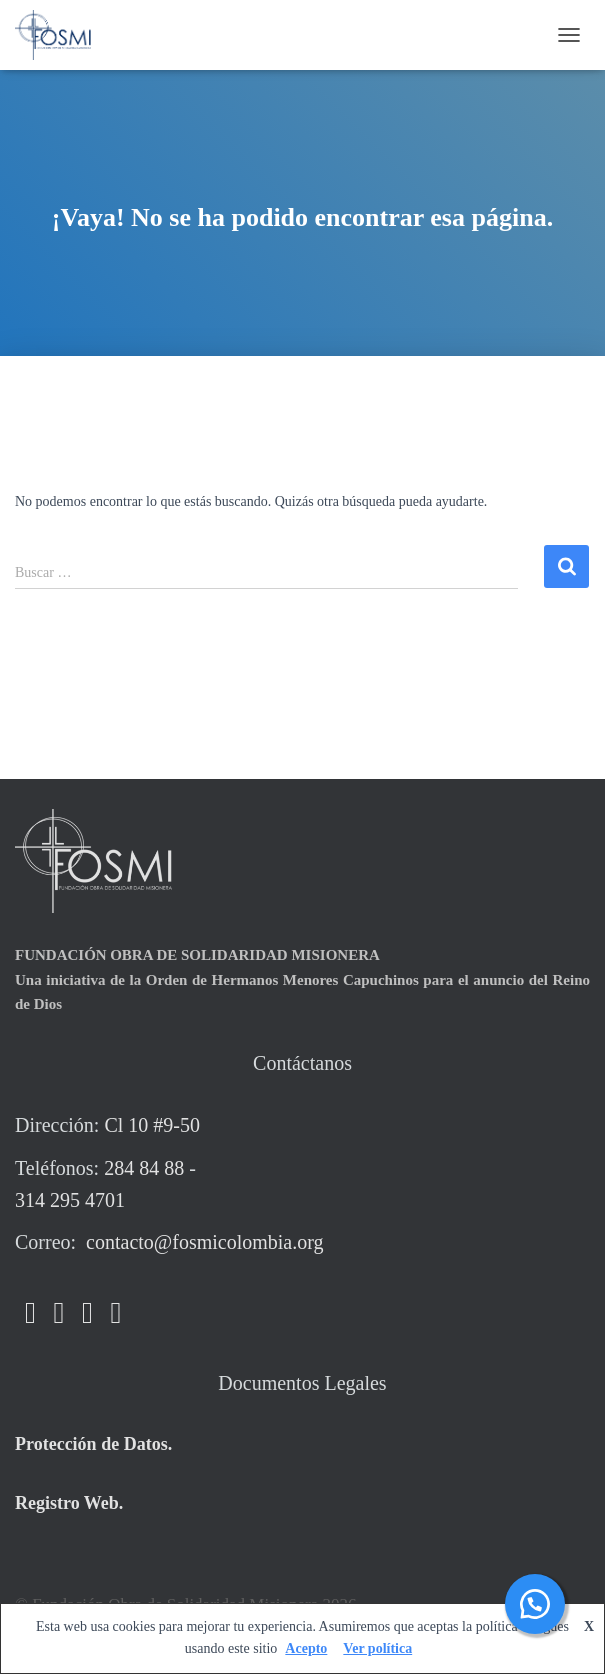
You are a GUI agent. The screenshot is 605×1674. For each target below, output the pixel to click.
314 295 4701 (70, 1200)
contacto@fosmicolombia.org (202, 1242)
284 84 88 (144, 1168)
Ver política (377, 1648)
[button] (535, 1604)
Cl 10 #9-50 (152, 1125)
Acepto (306, 1648)
